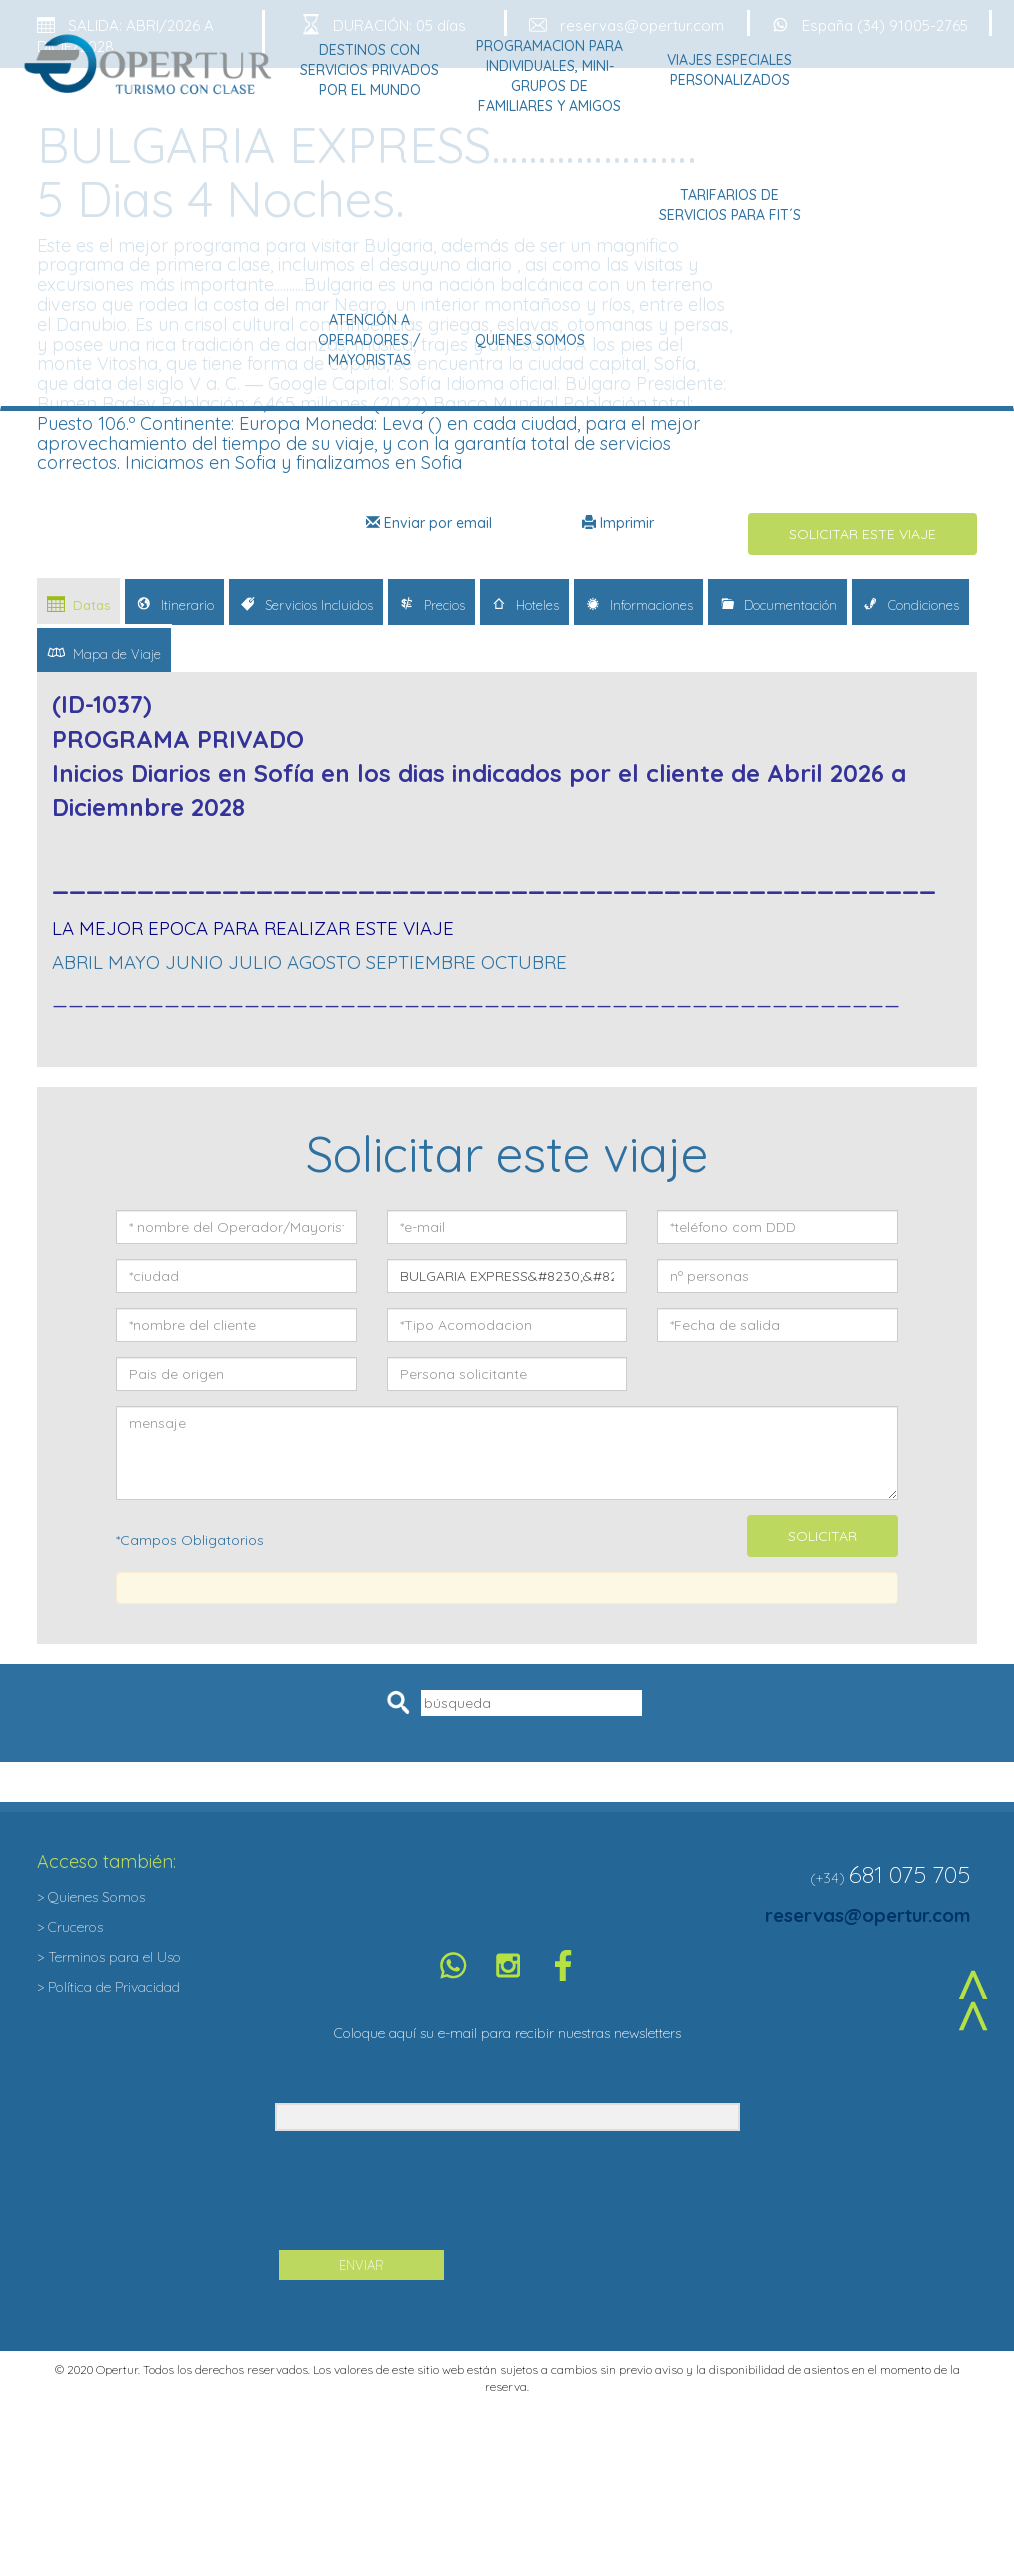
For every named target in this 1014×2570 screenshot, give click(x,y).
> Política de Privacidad (108, 1987)
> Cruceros (70, 1927)
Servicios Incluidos (306, 603)
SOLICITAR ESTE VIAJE (862, 534)
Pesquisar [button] (401, 1703)
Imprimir (618, 523)
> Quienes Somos (91, 1897)
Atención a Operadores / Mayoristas (369, 340)
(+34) (827, 1878)
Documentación (777, 603)
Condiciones (910, 603)
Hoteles (524, 603)
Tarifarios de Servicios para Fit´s (730, 205)
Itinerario (174, 603)
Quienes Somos (530, 340)
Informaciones (638, 603)
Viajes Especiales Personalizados (729, 70)
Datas (78, 603)
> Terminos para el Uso (109, 1957)
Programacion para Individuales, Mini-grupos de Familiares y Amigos (549, 76)
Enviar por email (429, 523)
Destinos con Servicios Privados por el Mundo (369, 70)
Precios (431, 603)
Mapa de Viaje (104, 652)
